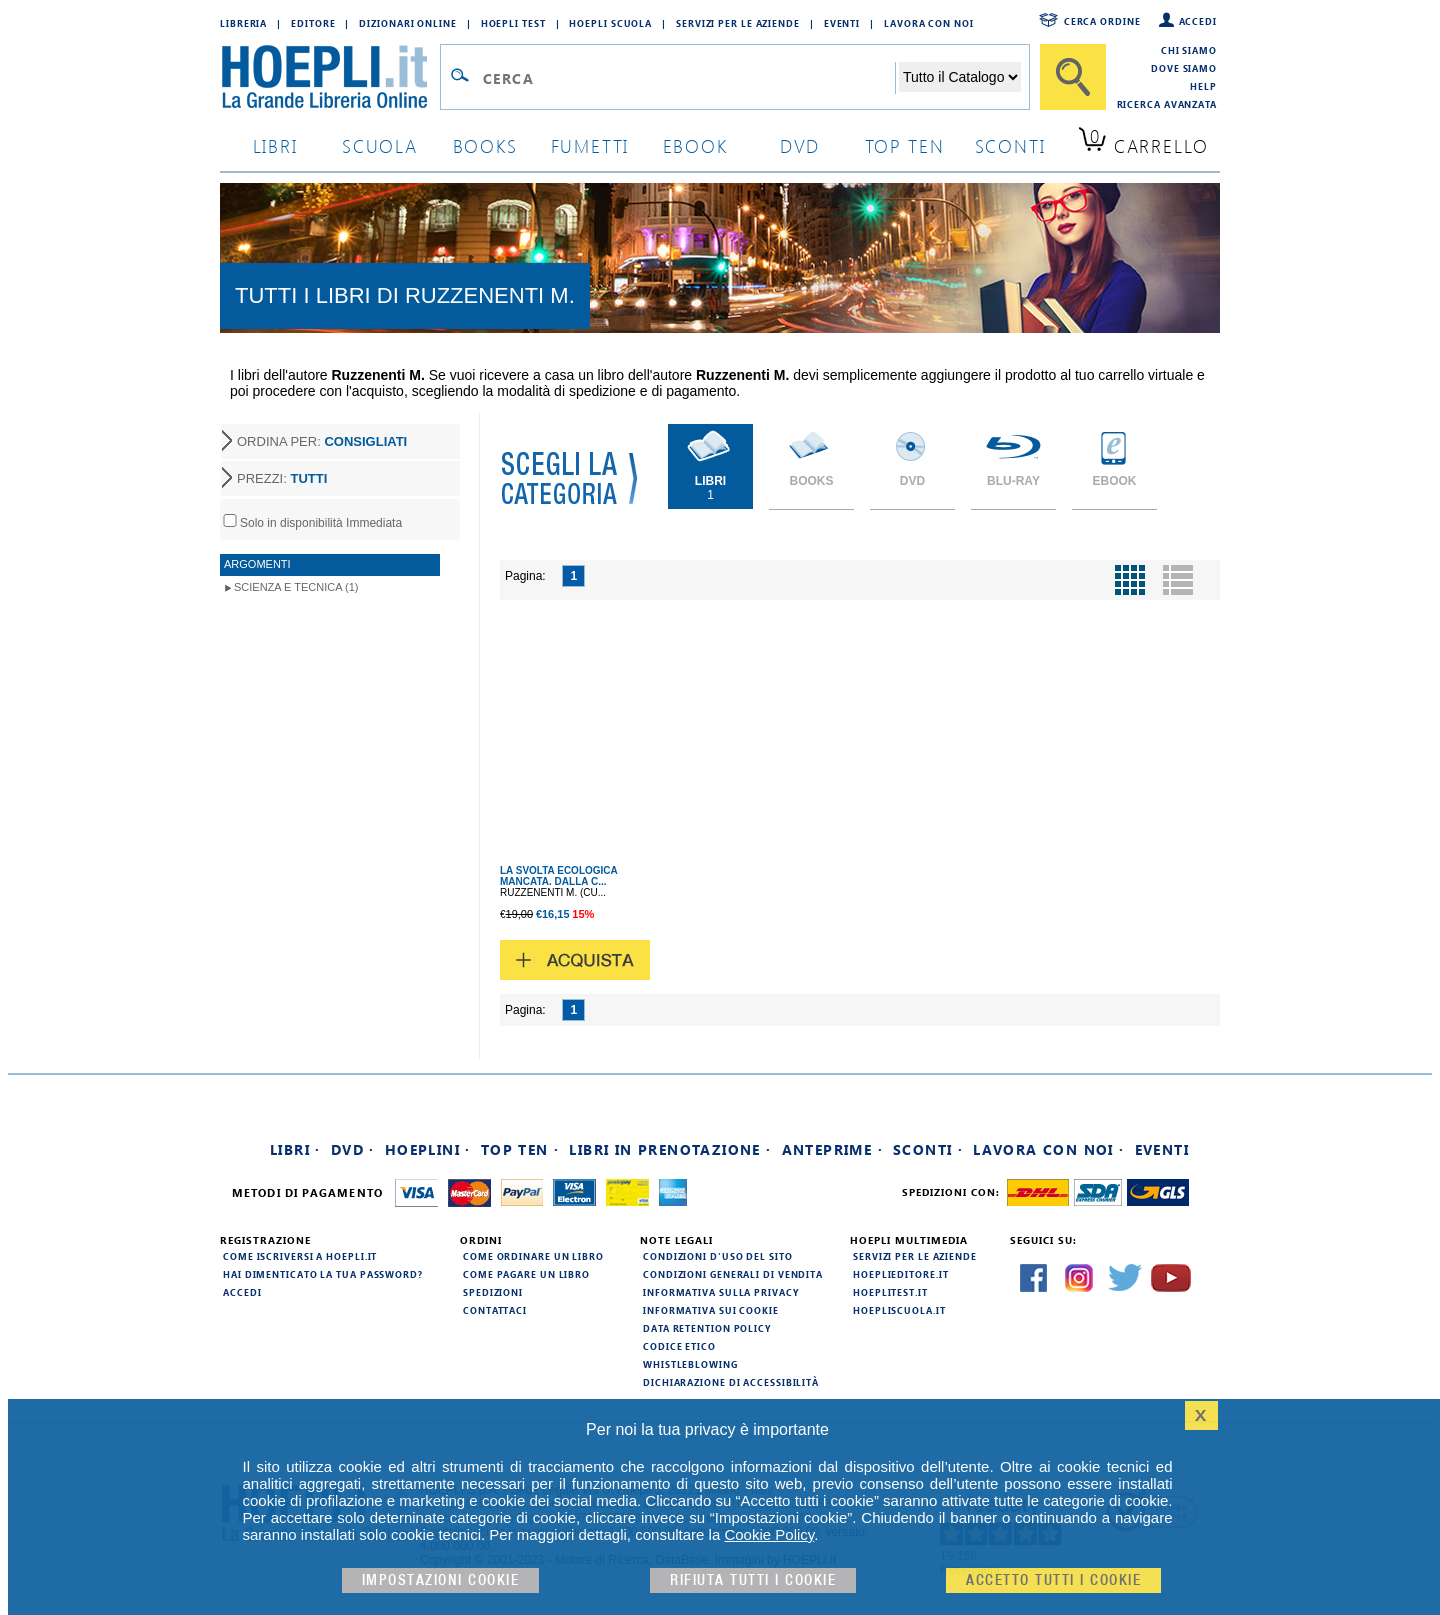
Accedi (1198, 21)
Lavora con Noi (929, 23)
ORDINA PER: (322, 441)
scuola (380, 145)
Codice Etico (679, 1346)
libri (275, 145)
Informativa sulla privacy (721, 1292)
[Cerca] (1073, 77)
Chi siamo (1189, 50)
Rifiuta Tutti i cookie (753, 1580)
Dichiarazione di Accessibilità (731, 1382)
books (485, 145)
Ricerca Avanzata (1167, 104)
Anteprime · (832, 1149)
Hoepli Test (513, 23)
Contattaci (495, 1310)
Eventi (842, 23)
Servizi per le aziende (738, 23)
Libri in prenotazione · (670, 1149)
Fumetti (590, 145)
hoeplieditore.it (900, 1274)
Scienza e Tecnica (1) (296, 587)
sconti (1010, 145)
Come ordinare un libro (533, 1256)
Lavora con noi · (1048, 1149)
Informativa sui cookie (711, 1310)
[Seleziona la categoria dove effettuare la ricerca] (960, 77)
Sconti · (928, 1149)
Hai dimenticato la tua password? (323, 1274)
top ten (905, 145)
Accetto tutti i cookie (1053, 1580)
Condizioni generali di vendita (733, 1274)
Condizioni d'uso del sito (718, 1256)
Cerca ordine (1102, 21)
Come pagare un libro (526, 1274)
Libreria (243, 23)
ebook (695, 145)
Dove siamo (1184, 68)
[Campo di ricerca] (688, 78)
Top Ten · (520, 1149)
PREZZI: (282, 478)
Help (1203, 86)
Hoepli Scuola (610, 23)
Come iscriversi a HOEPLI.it (300, 1256)
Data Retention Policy (707, 1328)
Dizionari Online (407, 23)
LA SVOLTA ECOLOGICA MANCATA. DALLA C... (558, 876)
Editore (313, 23)
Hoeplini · (428, 1149)
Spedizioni (493, 1292)
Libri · (295, 1149)
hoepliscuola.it (899, 1310)
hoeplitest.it (890, 1292)
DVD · (353, 1149)
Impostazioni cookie (441, 1580)
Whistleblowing (690, 1364)
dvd (800, 145)
